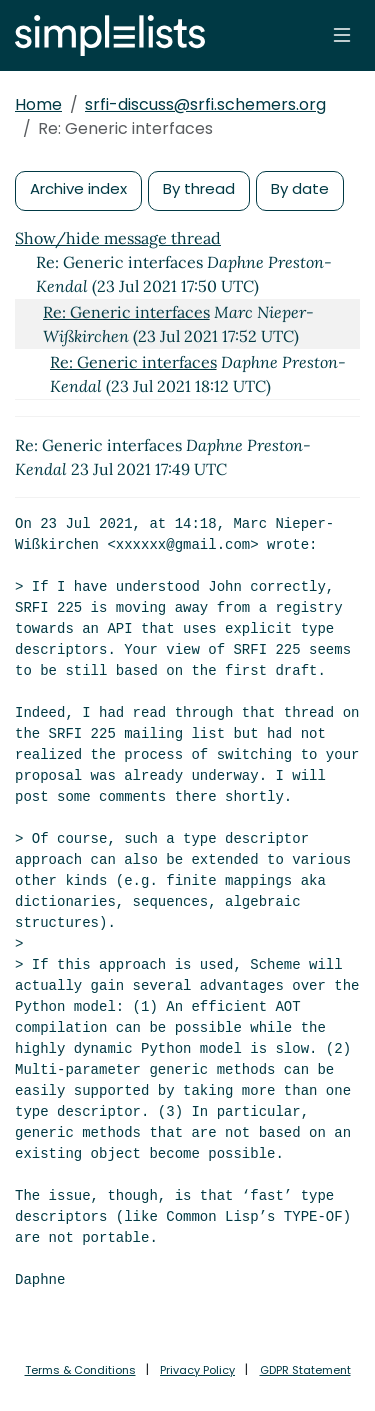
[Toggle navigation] (342, 35)
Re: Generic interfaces (126, 312)
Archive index (78, 188)
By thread (199, 188)
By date (300, 188)
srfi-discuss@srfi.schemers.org (205, 104)
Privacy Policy (197, 1370)
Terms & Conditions (80, 1370)
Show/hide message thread (118, 238)
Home (38, 104)
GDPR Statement (305, 1370)
